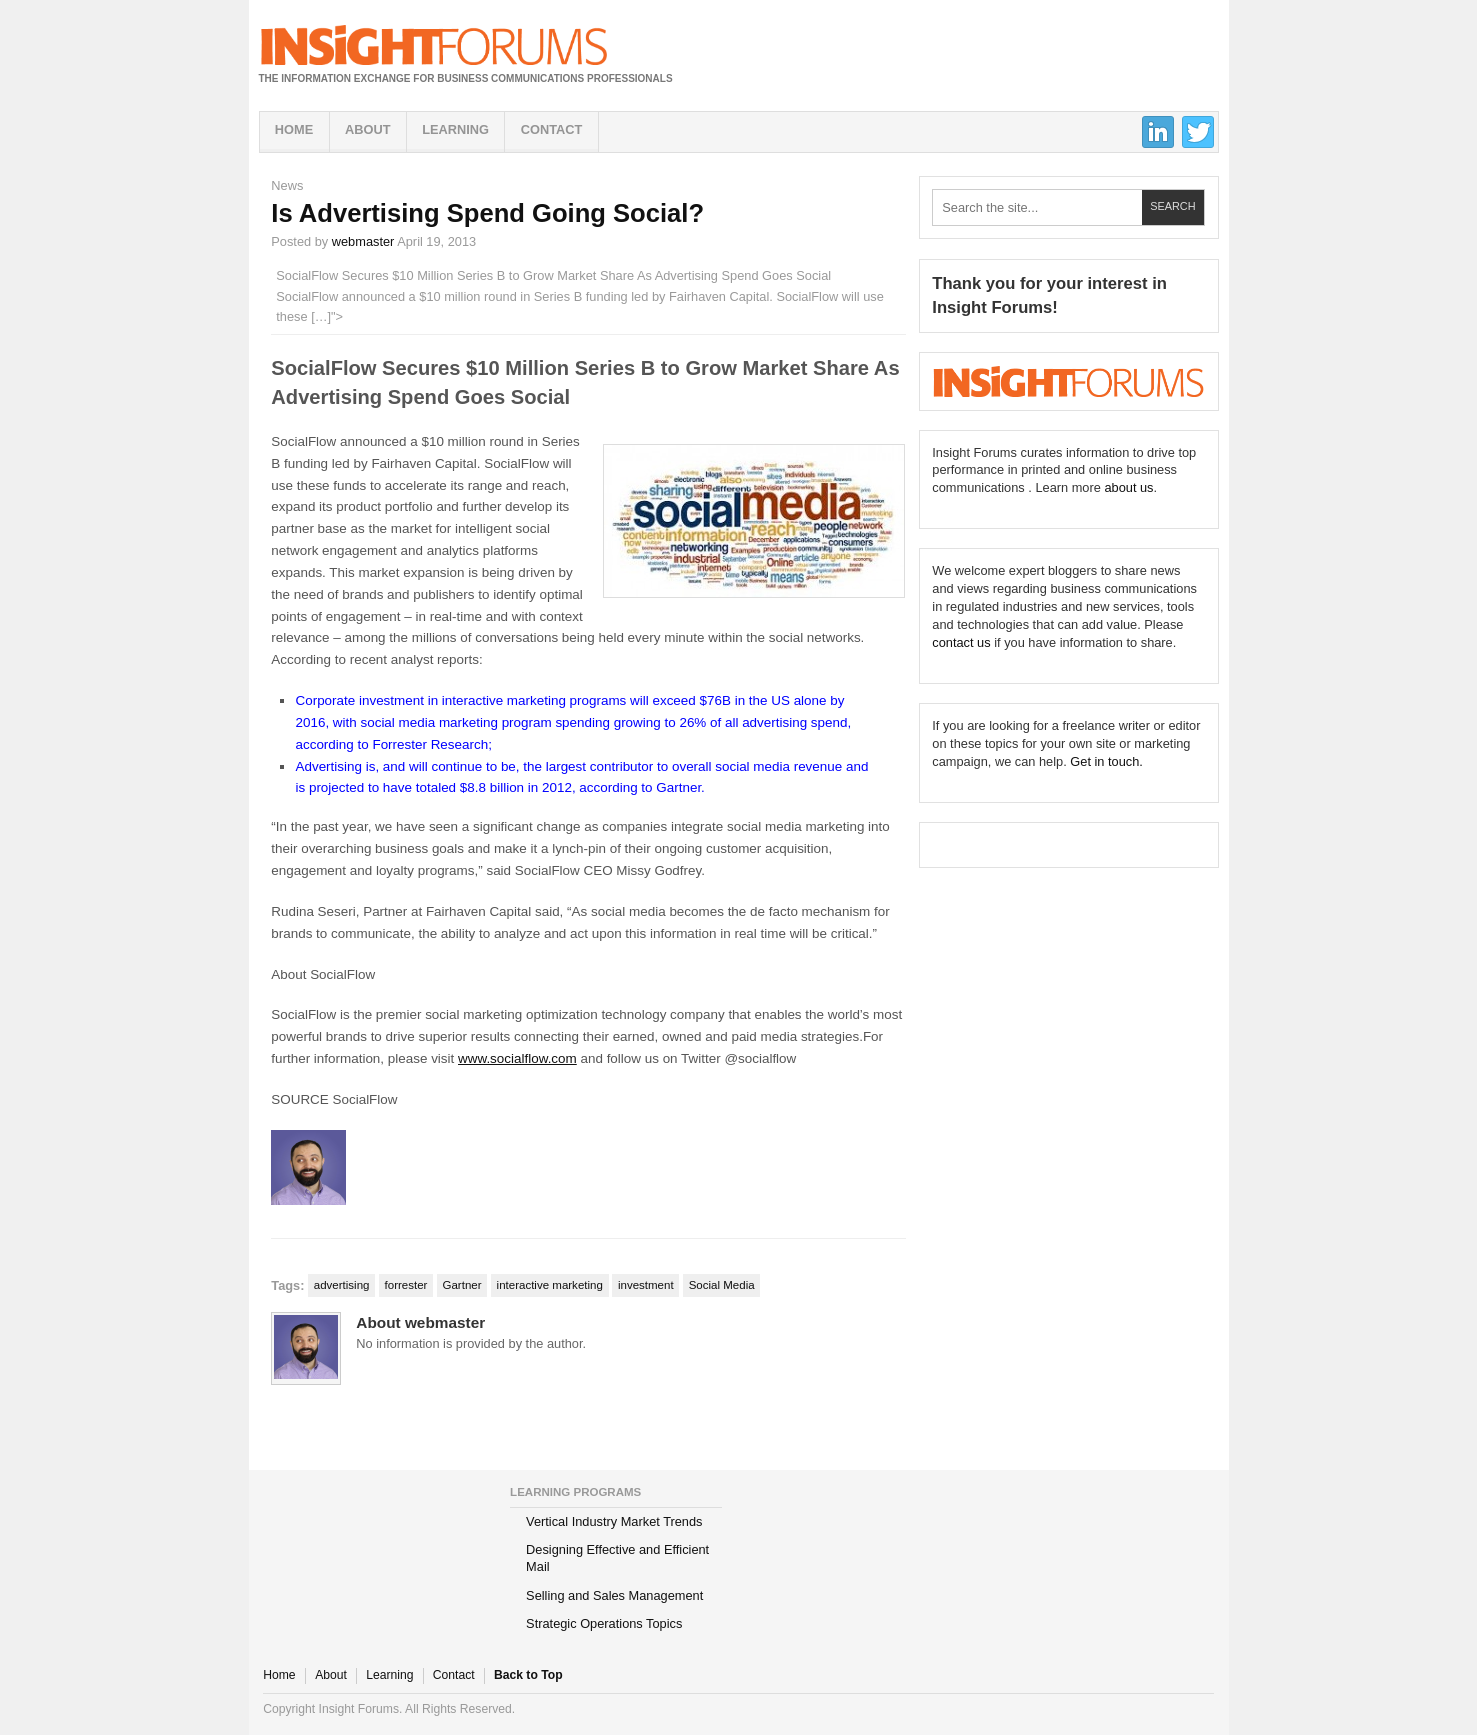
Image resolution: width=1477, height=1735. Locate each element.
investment (646, 1285)
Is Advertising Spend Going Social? (487, 213)
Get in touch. (1106, 761)
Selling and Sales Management (614, 1595)
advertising (342, 1285)
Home (294, 129)
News (287, 185)
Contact (552, 129)
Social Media (722, 1285)
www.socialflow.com (517, 1058)
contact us (961, 642)
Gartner (462, 1285)
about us (1128, 487)
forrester (406, 1285)
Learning (455, 129)
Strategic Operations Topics (604, 1623)
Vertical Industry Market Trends (614, 1521)
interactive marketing (550, 1285)
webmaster (363, 241)
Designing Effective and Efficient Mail (617, 1558)
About (368, 129)
